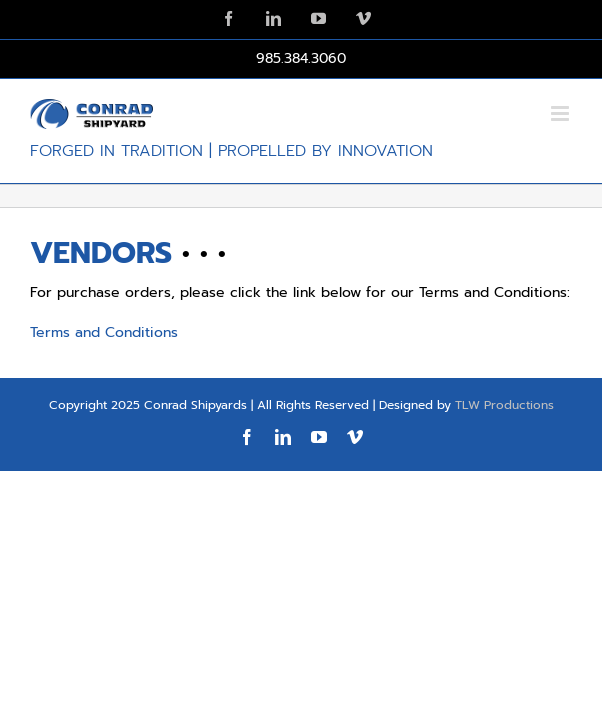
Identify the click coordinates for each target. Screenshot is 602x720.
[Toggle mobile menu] (561, 113)
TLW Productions (504, 455)
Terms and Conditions (104, 332)
